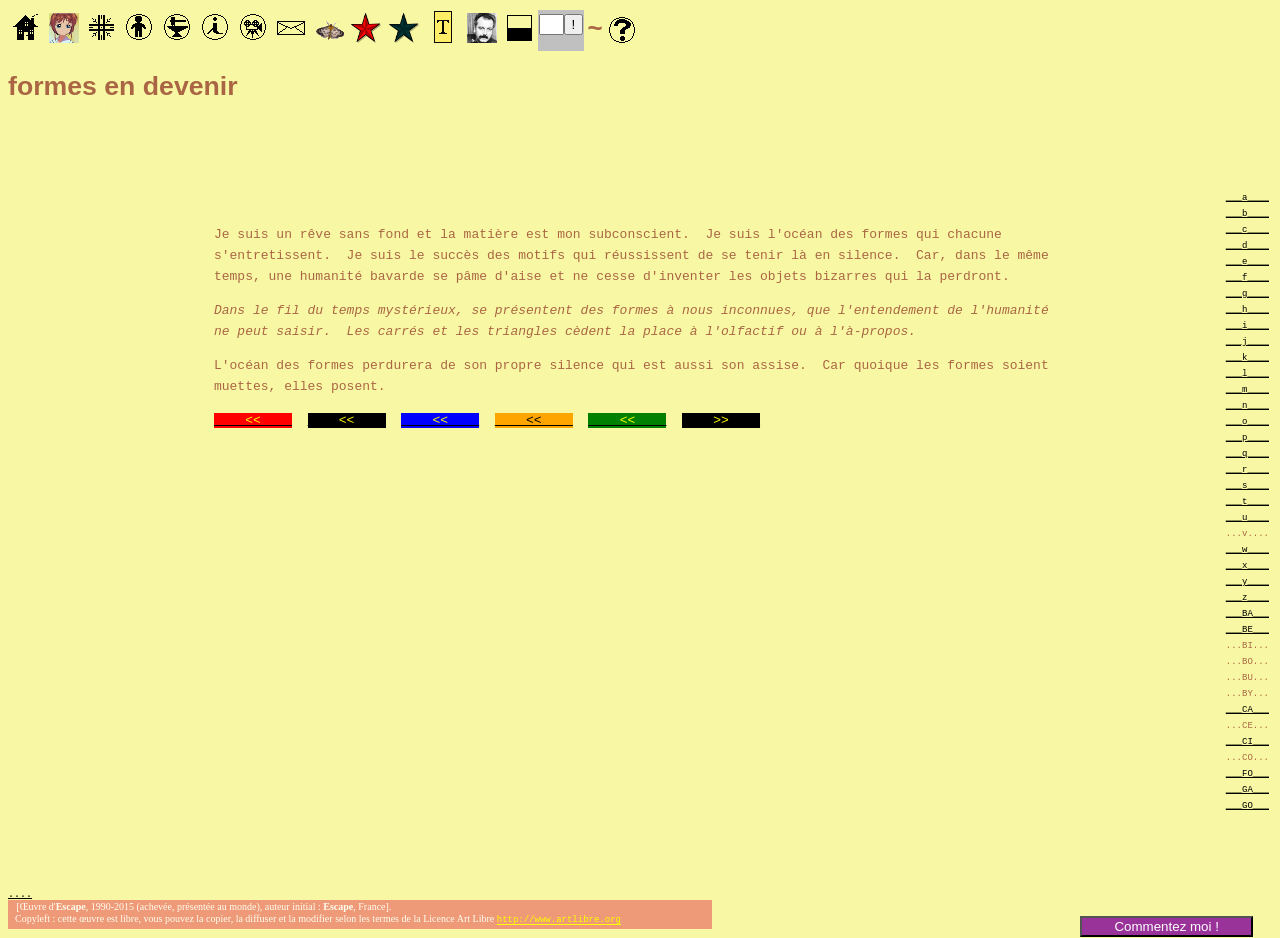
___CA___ (1247, 708)
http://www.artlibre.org (559, 921)
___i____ (1247, 324)
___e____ (1247, 260)
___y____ (1247, 580)
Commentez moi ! (1166, 926)
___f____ (1247, 276)
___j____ (1247, 340)
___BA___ (1247, 612)
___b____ (1247, 212)
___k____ (1247, 356)
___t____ (1247, 500)
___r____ (1247, 468)
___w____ (1247, 548)
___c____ (1247, 228)
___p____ (1247, 436)
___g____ (1247, 292)
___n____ (1247, 404)
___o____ (1247, 420)
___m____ (1247, 388)
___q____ (1247, 452)
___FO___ (1247, 772)
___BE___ (1247, 628)
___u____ (1247, 516)
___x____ (1247, 564)
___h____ (1247, 308)
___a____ (1247, 196)
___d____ (1247, 244)
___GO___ (1247, 804)
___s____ (1247, 484)
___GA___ (1247, 788)
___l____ (1247, 372)
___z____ (1247, 596)
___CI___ (1247, 740)
